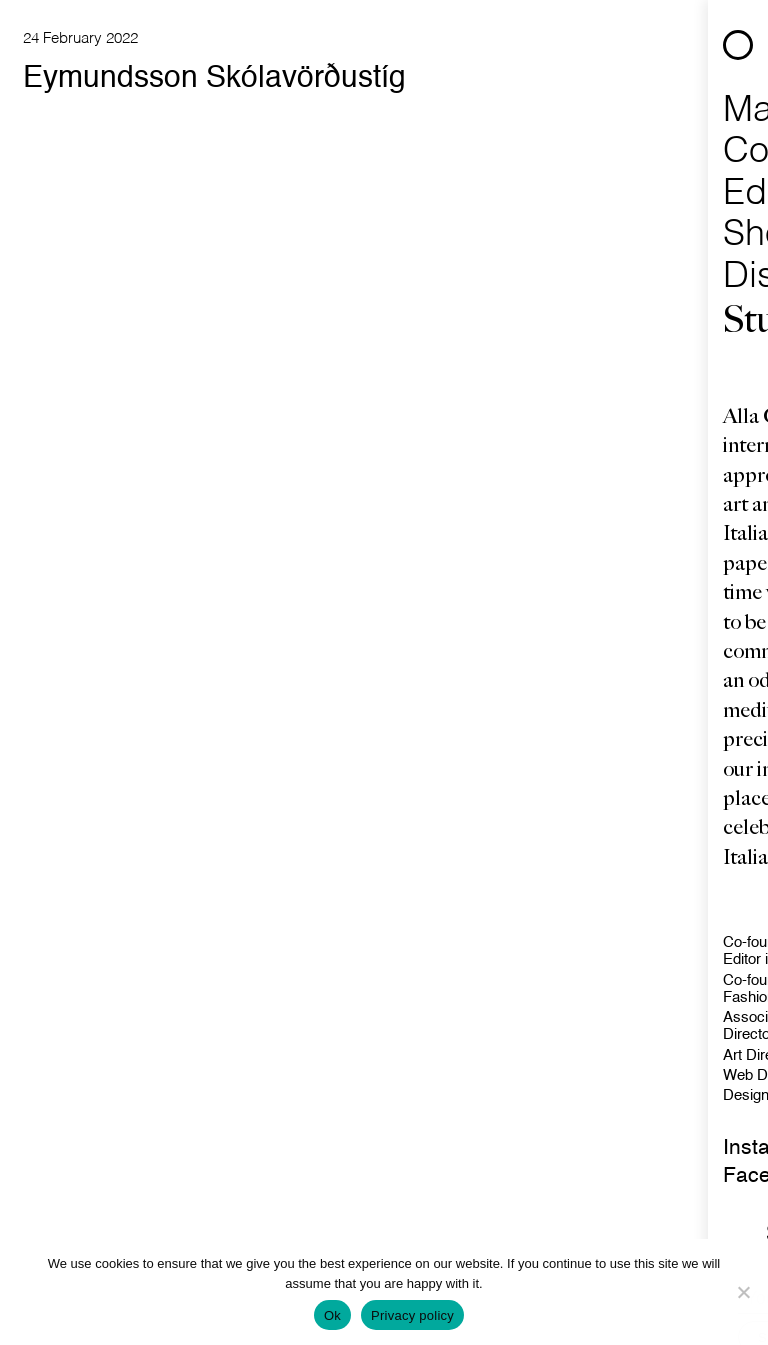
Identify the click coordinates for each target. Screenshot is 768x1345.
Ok (332, 1315)
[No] (743, 1292)
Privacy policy (412, 1315)
